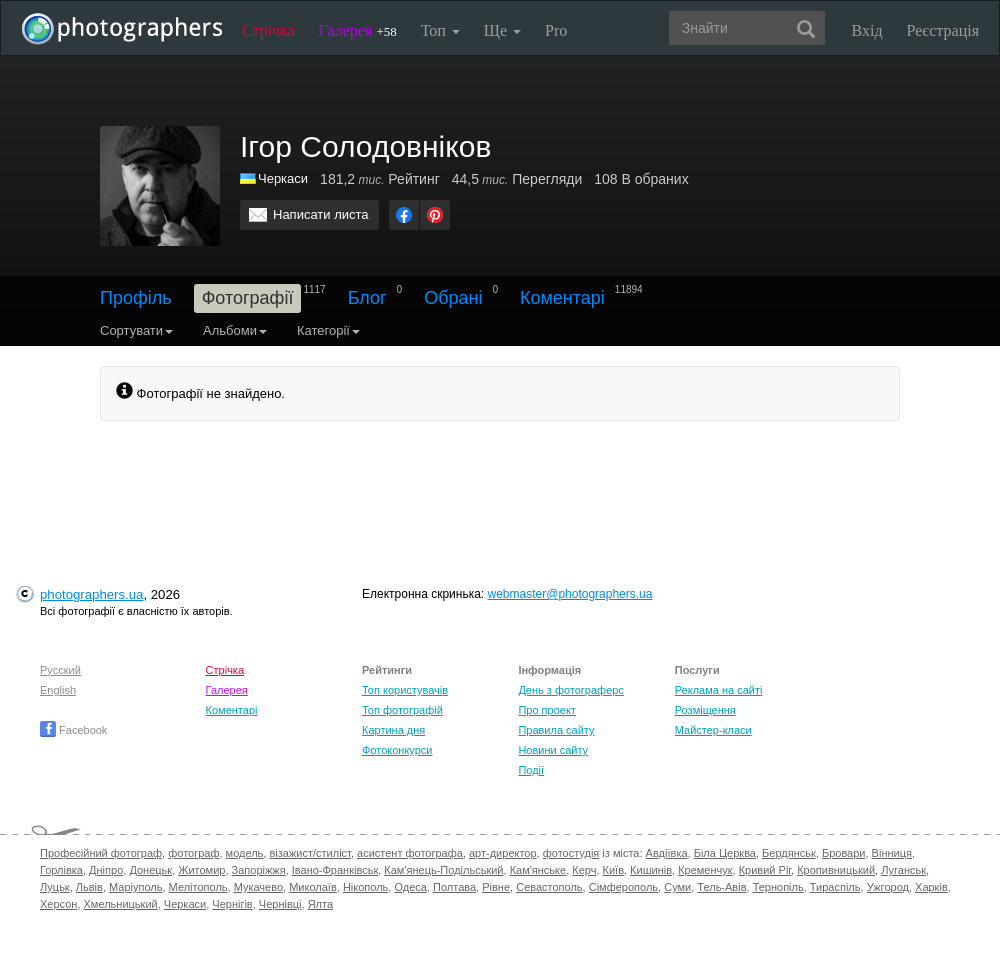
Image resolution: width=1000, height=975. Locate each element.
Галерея (358, 30)
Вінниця (892, 853)
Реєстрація (943, 30)
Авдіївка (667, 853)
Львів (89, 887)
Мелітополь (198, 887)
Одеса (410, 887)
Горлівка (61, 870)
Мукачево (258, 887)
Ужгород (888, 887)
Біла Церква (725, 853)
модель (245, 853)
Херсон (58, 904)
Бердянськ (789, 853)
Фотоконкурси (397, 750)
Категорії (328, 330)
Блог (367, 298)
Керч (584, 870)
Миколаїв (313, 887)
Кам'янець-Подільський (443, 870)
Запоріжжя (259, 870)
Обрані (453, 298)
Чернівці (280, 904)
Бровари (844, 853)
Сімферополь (623, 887)
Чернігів (232, 904)
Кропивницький (836, 870)
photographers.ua (91, 594)
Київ (613, 870)
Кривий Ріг (765, 870)
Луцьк (55, 887)
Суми (677, 887)
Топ (440, 30)
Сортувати (136, 330)
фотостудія (571, 853)
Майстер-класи (713, 730)
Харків (931, 887)
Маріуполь (135, 887)
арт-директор (503, 853)
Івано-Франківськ (335, 870)
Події (531, 770)
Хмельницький (121, 904)
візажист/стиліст (309, 853)
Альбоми (235, 330)
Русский (60, 670)
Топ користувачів (405, 690)
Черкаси (283, 178)
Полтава (454, 887)
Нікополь (365, 887)
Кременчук (705, 870)
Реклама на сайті (719, 690)
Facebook (73, 730)
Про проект (546, 710)
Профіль (136, 298)
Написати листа (321, 214)
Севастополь (549, 887)
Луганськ (903, 870)
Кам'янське (538, 870)
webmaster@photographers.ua (570, 594)
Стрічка (268, 30)
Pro (556, 30)
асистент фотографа (410, 853)
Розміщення (705, 710)
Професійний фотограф (101, 853)
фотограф (193, 853)
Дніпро (106, 870)
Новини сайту (553, 750)
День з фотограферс (571, 690)
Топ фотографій (402, 710)
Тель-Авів (721, 887)
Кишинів (651, 870)
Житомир (201, 870)
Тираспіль (835, 887)
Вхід (867, 30)
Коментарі (562, 298)
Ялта (320, 904)
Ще (502, 30)
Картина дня (393, 730)
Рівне (496, 887)
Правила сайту (556, 730)
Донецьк (150, 870)
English (58, 690)
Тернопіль (778, 887)
